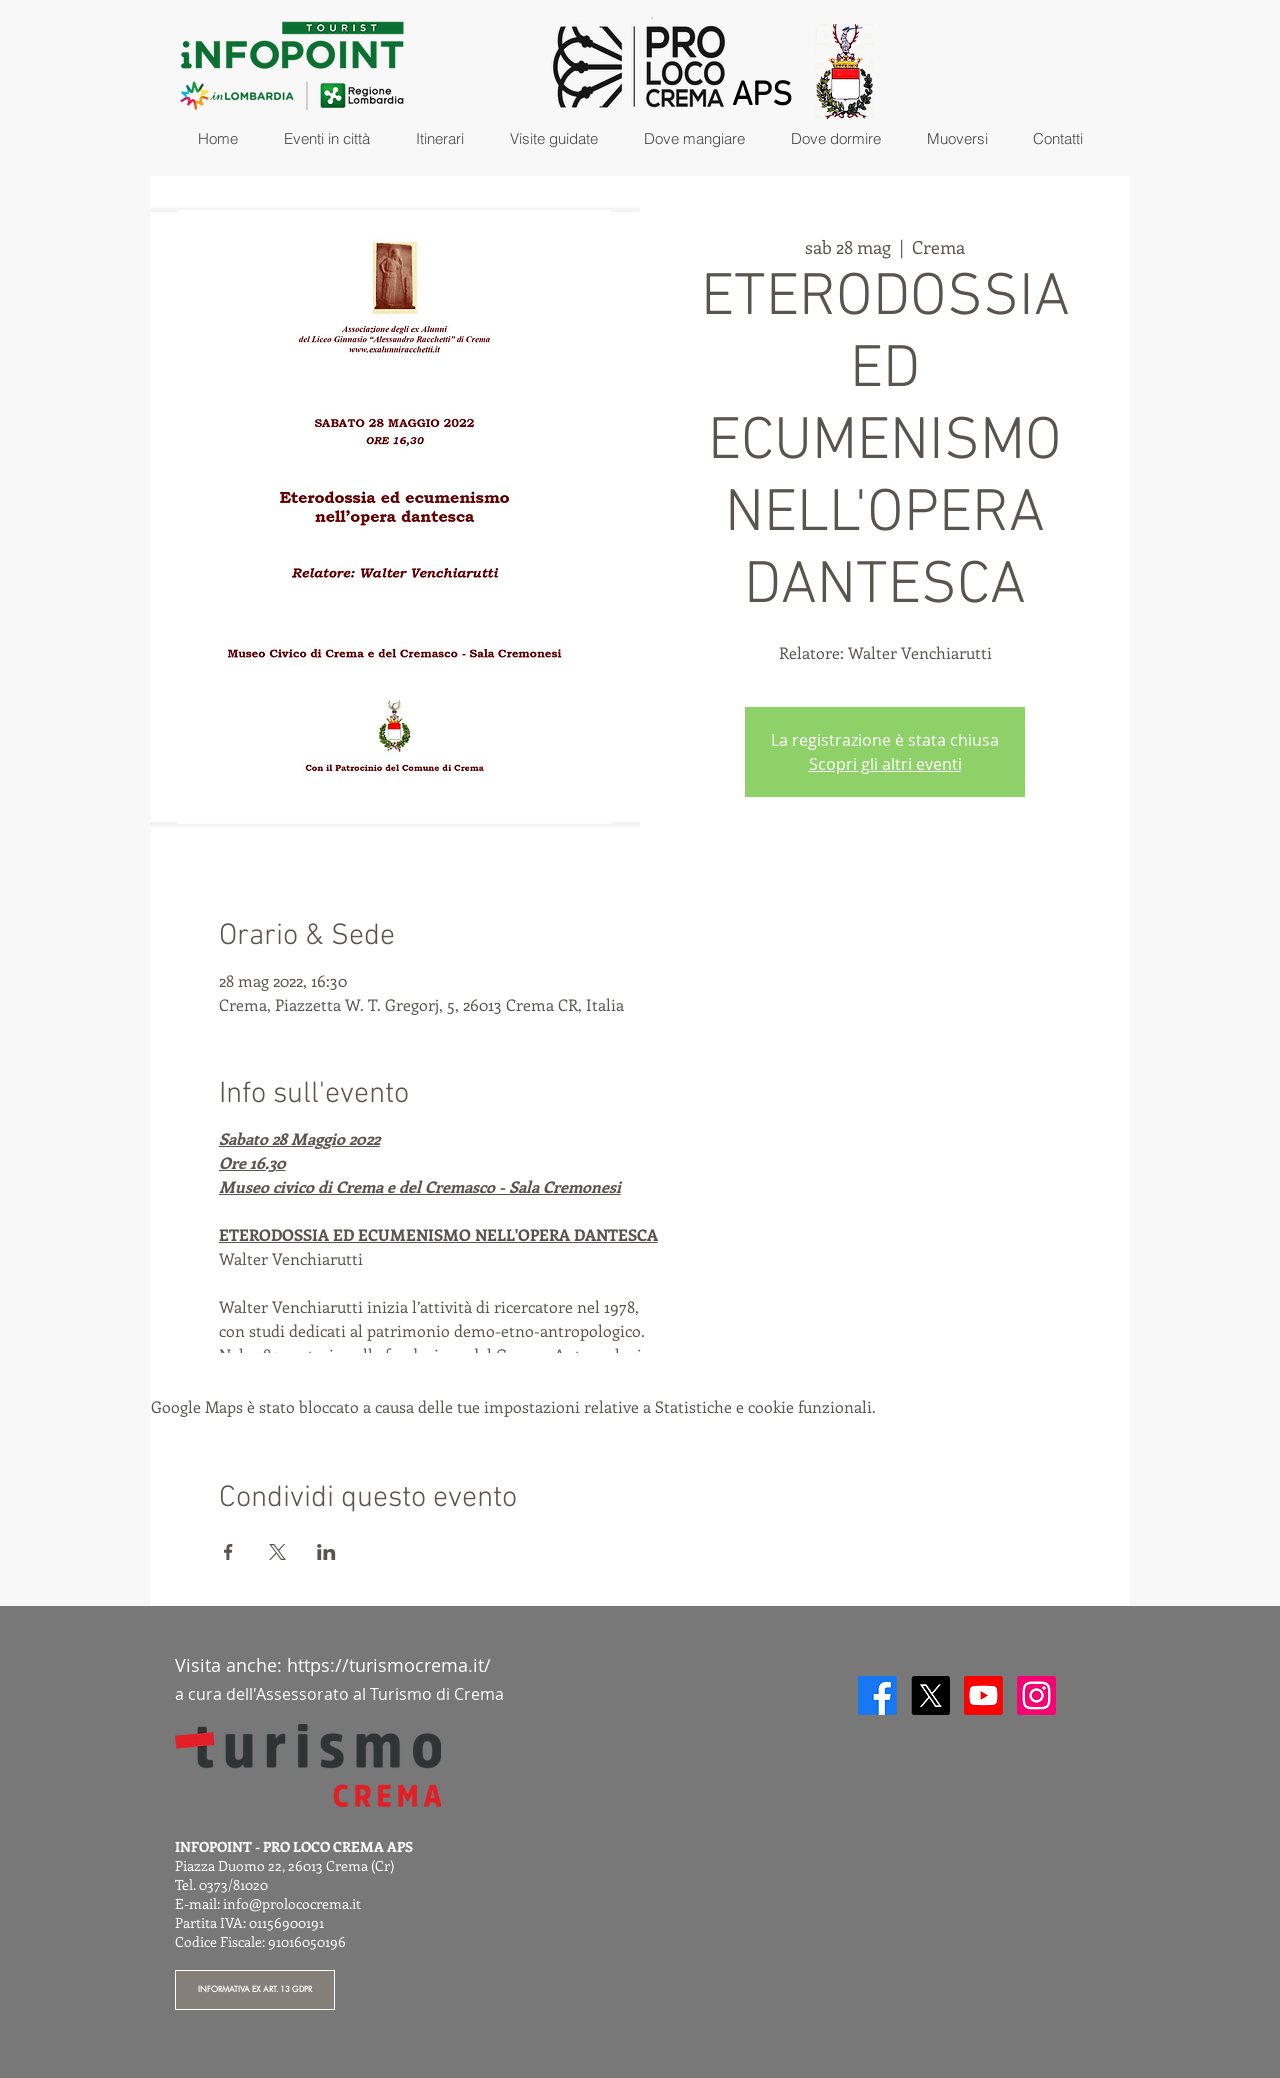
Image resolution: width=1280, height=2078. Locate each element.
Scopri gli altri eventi (885, 764)
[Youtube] (983, 1695)
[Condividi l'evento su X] (277, 1552)
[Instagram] (1036, 1695)
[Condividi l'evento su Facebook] (228, 1552)
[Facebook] (877, 1695)
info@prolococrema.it (292, 1903)
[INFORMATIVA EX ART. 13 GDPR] (255, 1990)
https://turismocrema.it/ (389, 1665)
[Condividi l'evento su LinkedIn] (326, 1552)
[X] (930, 1695)
